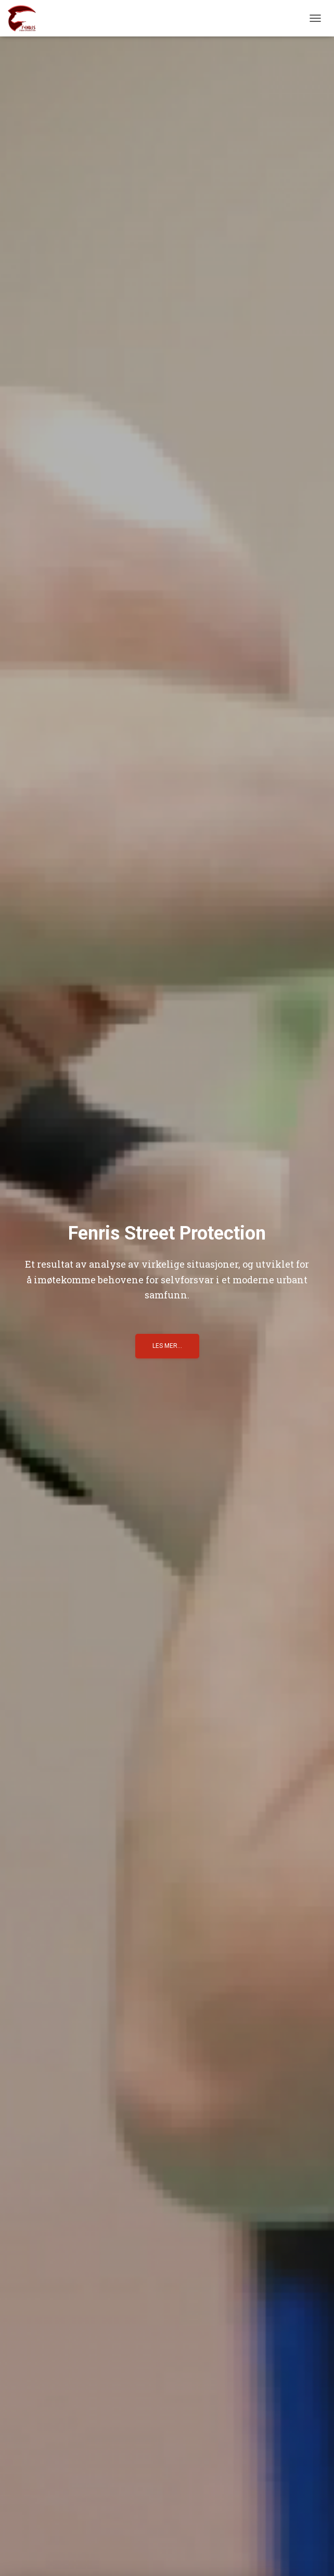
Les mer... (167, 1345)
